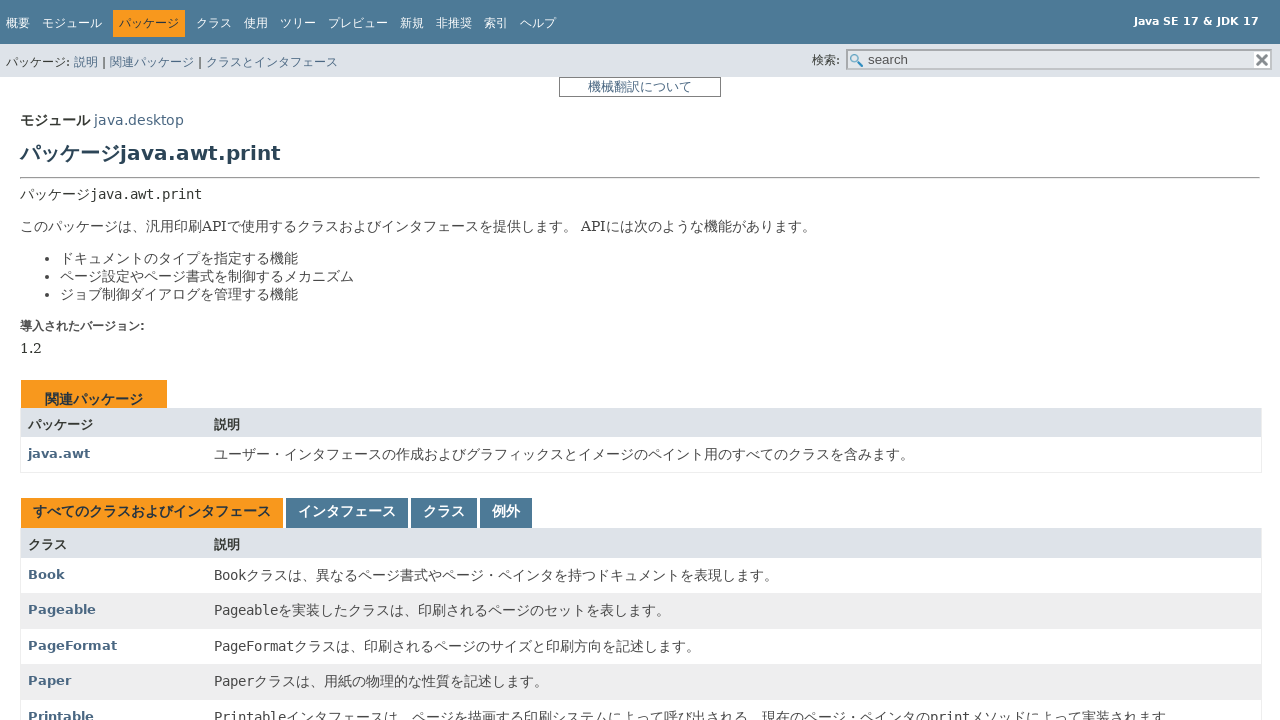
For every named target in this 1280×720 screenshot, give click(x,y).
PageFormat (72, 645)
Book (46, 574)
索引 (496, 23)
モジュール (72, 23)
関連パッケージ (152, 62)
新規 (412, 23)
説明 (86, 62)
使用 (256, 23)
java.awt (59, 453)
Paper (49, 680)
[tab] (152, 513)
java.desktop (139, 120)
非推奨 (454, 23)
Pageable (62, 609)
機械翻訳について (640, 86)
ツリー (298, 23)
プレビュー (358, 23)
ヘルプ (538, 23)
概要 (18, 23)
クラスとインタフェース (272, 62)
